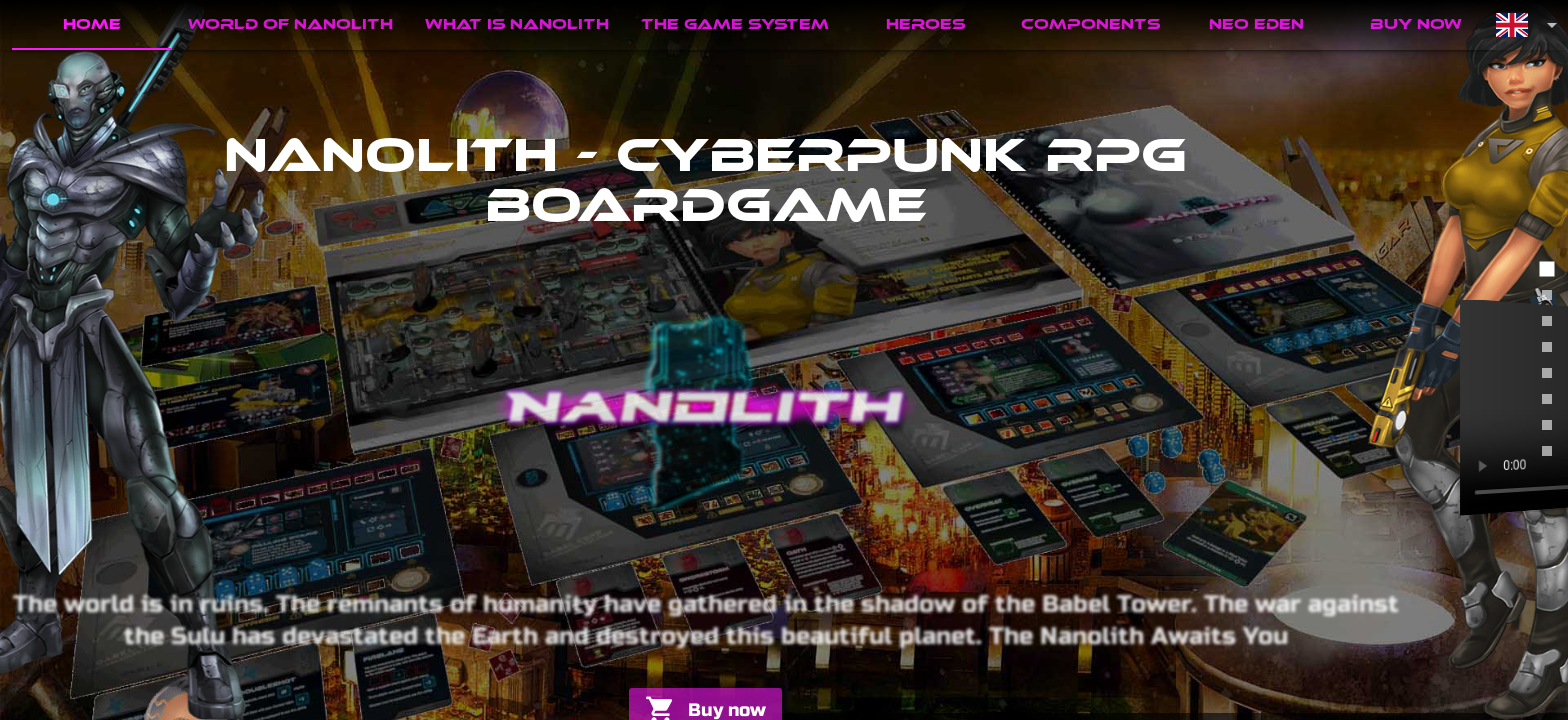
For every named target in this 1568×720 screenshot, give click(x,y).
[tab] (92, 25)
